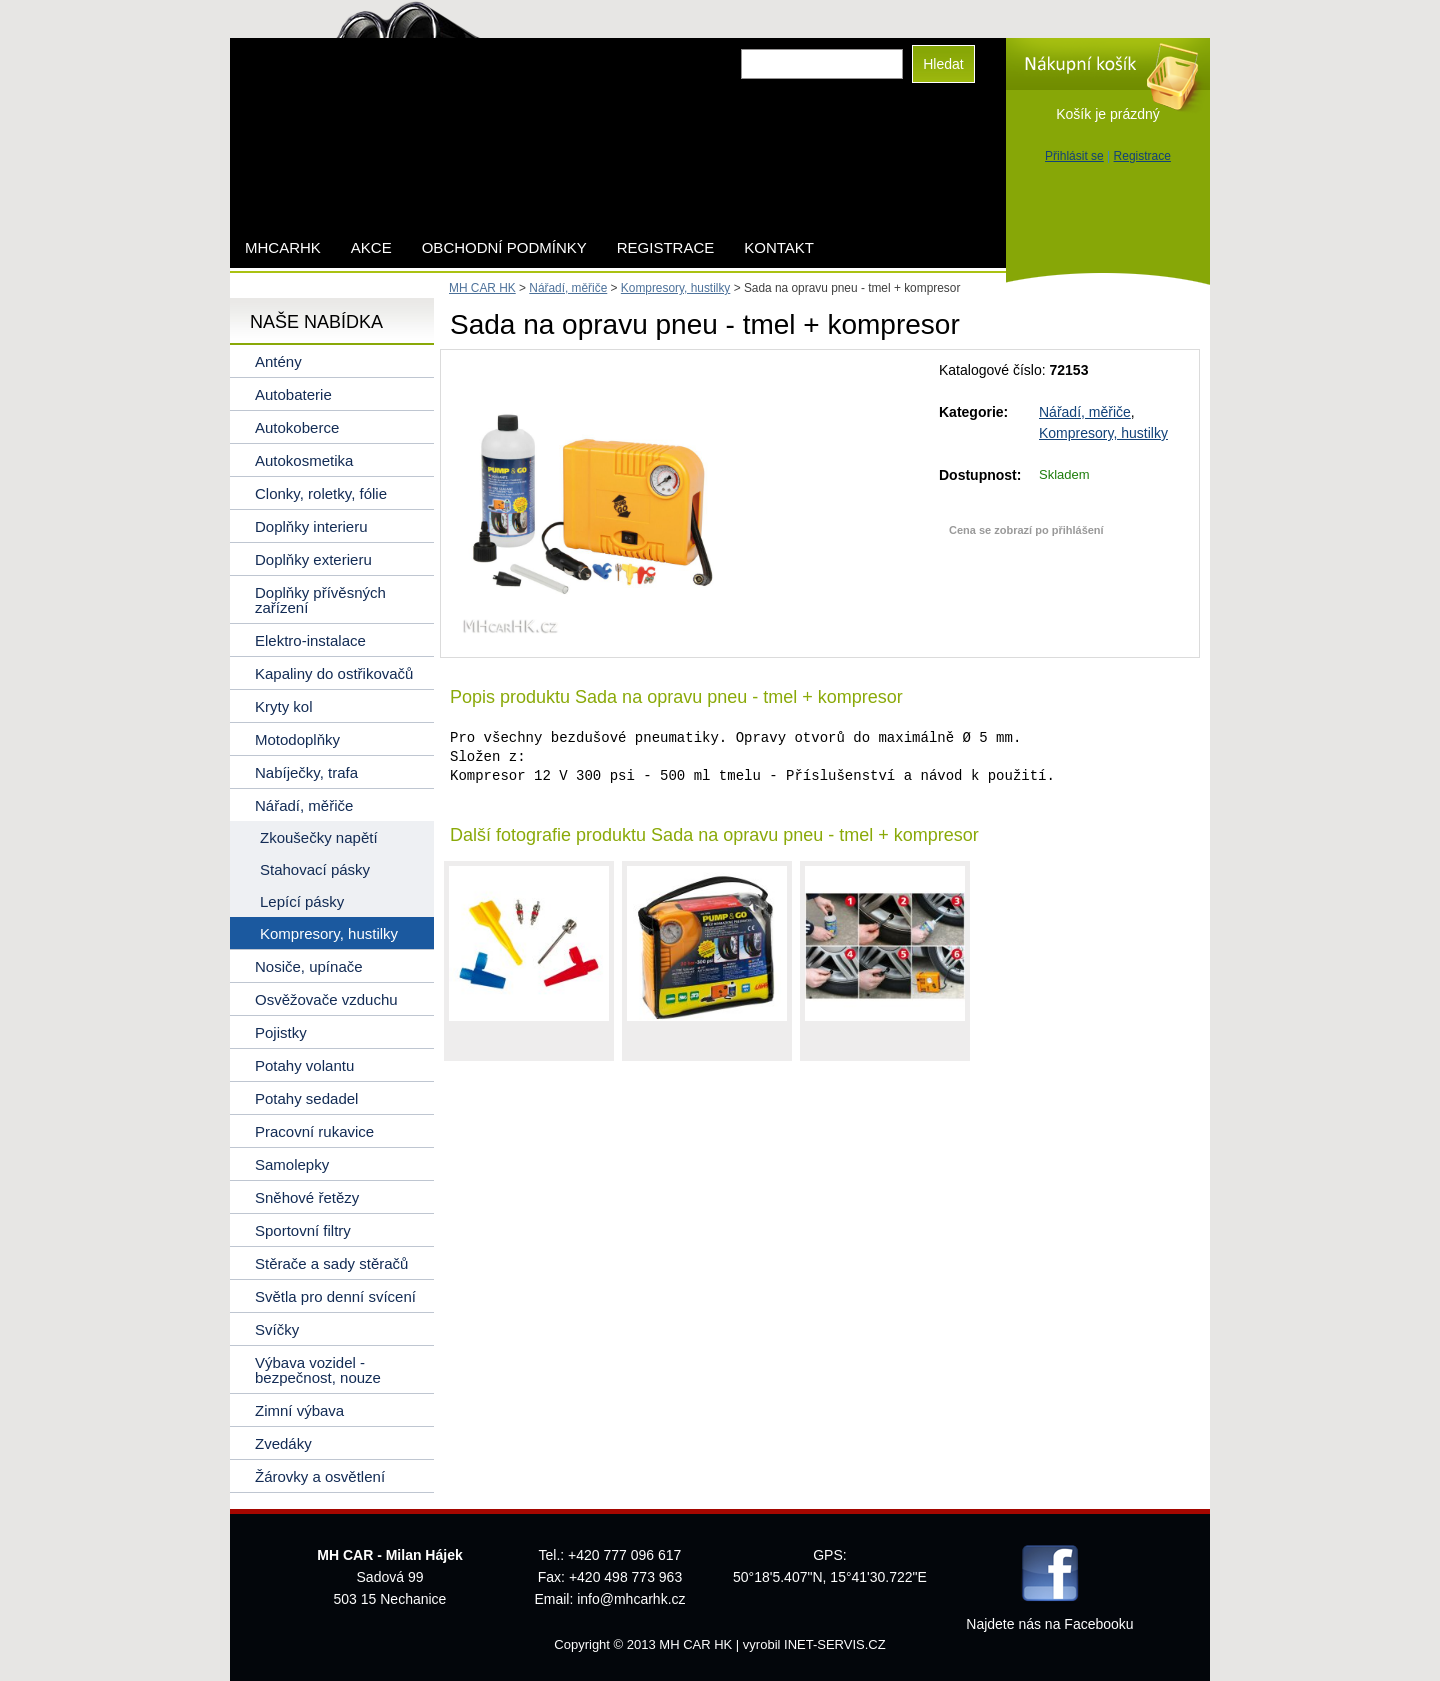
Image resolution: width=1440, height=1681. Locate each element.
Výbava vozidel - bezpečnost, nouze (318, 1370)
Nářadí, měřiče (1085, 412)
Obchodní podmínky (504, 247)
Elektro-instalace (310, 640)
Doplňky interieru (311, 526)
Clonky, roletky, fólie (321, 493)
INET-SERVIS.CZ (835, 1644)
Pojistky (281, 1032)
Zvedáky (283, 1443)
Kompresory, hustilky (1103, 433)
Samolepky (292, 1164)
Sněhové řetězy (307, 1197)
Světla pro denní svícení (335, 1296)
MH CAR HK (482, 288)
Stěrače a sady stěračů (331, 1263)
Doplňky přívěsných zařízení (320, 600)
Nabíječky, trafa (306, 772)
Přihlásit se (1074, 156)
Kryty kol (284, 706)
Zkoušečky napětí (319, 837)
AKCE (371, 247)
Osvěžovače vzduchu (326, 999)
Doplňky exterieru (313, 559)
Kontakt (779, 247)
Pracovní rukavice (314, 1131)
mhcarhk (283, 247)
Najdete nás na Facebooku (1049, 1624)
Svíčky (277, 1329)
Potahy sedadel (306, 1098)
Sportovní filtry (303, 1230)
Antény (278, 361)
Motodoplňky (297, 739)
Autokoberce (297, 427)
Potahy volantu (304, 1065)
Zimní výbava (299, 1410)
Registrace (1142, 156)
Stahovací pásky (315, 869)
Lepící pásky (302, 901)
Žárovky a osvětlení (320, 1476)
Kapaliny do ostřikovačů (334, 673)
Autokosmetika (304, 460)
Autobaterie (293, 394)
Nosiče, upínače (309, 966)
